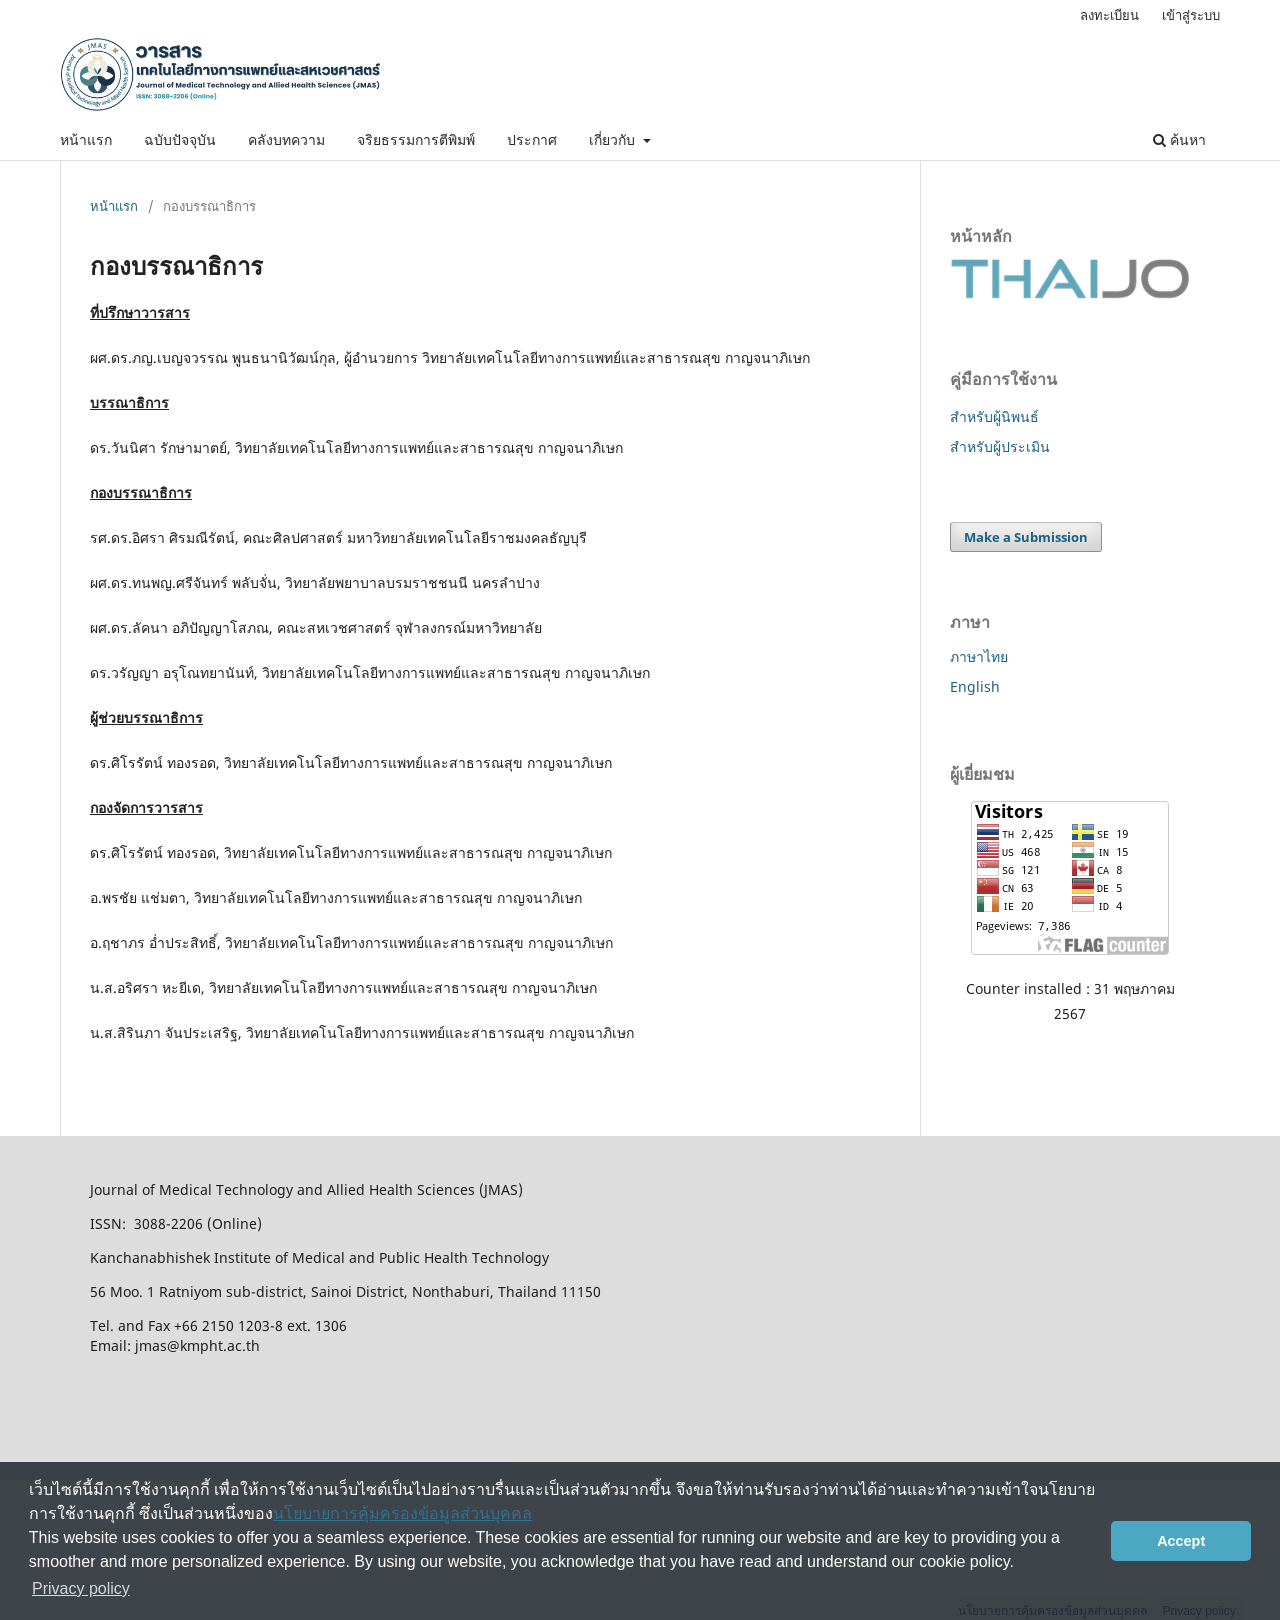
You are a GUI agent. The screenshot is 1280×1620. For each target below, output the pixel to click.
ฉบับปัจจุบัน (180, 139)
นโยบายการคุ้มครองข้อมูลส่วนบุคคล (402, 1513)
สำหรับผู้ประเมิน (1000, 446)
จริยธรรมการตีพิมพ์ (416, 139)
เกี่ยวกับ (614, 139)
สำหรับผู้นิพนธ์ (994, 416)
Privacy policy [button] (81, 1588)
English (975, 686)
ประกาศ (532, 139)
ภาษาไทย (979, 656)
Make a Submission (1026, 537)
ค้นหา (1179, 139)
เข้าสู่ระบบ (1191, 15)
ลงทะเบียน (1109, 15)
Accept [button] (1181, 1541)
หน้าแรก (86, 139)
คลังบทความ (286, 139)
